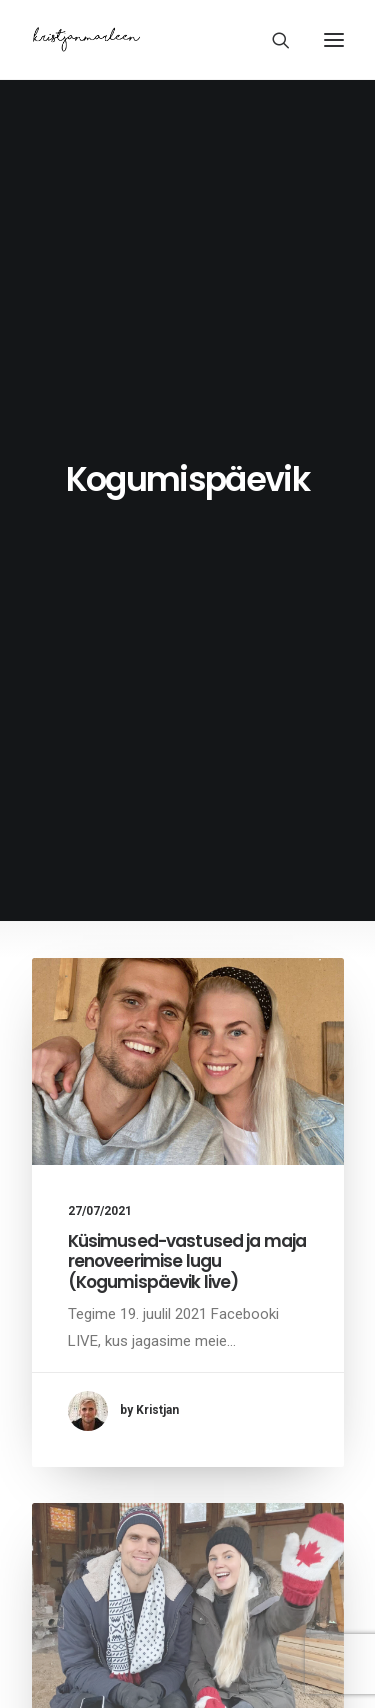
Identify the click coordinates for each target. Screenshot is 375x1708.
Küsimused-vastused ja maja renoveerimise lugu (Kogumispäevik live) (187, 1261)
